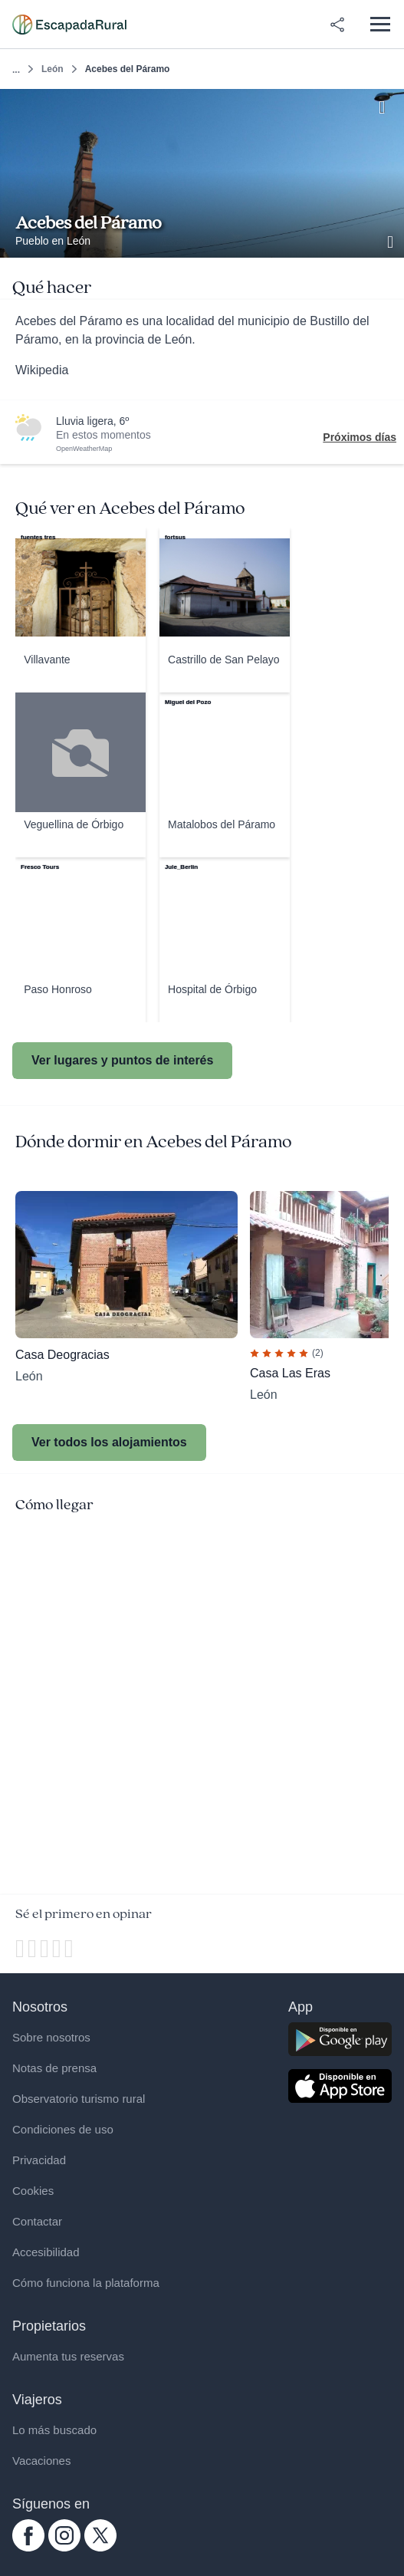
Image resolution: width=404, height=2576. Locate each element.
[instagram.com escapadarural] (64, 2547)
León (52, 69)
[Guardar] (387, 105)
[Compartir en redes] (337, 24)
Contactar (37, 2221)
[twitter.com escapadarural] (100, 2547)
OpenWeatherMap (84, 448)
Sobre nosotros (51, 2037)
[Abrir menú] (380, 24)
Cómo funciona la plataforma (85, 2282)
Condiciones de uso (62, 2129)
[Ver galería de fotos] (391, 240)
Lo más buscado (54, 2429)
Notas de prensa (54, 2067)
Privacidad (39, 2159)
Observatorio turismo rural (78, 2098)
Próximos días (359, 437)
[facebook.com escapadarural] (28, 2547)
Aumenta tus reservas (68, 2356)
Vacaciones (41, 2460)
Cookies (33, 2190)
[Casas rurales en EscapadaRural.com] (69, 25)
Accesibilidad (46, 2252)
